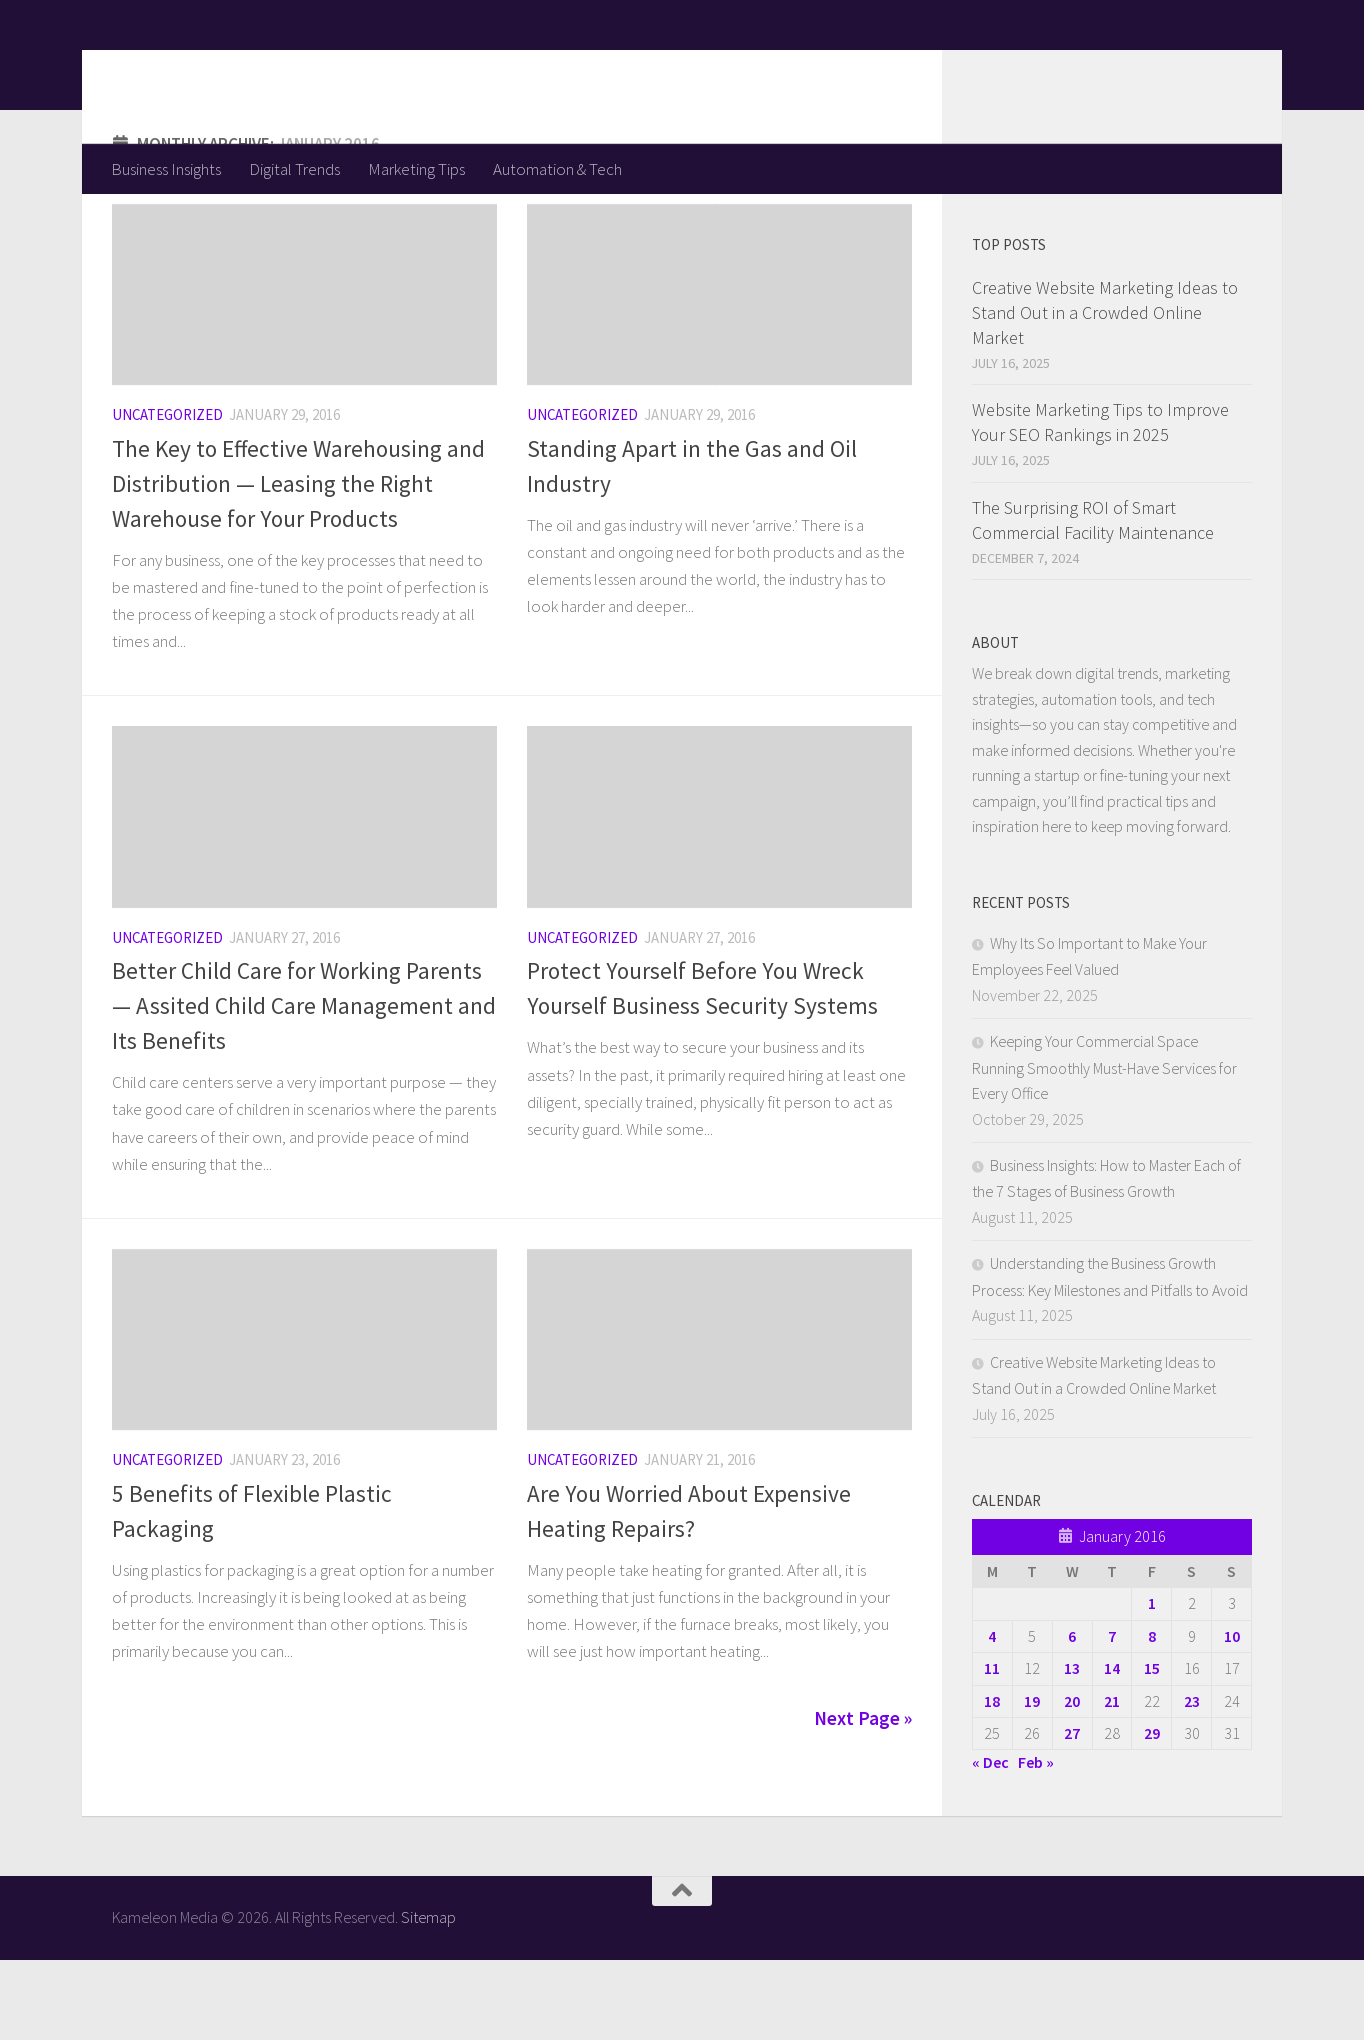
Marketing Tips (416, 169)
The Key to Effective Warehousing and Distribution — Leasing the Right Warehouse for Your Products (298, 563)
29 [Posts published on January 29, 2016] (1152, 1813)
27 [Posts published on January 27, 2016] (1072, 1813)
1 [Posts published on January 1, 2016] (1152, 1683)
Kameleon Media (267, 71)
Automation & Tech (557, 169)
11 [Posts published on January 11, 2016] (992, 1748)
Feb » (1036, 1842)
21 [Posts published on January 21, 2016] (1112, 1781)
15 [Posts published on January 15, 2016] (1152, 1748)
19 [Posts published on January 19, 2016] (1032, 1781)
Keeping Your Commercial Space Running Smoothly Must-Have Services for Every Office (1104, 1147)
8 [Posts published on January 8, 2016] (1152, 1716)
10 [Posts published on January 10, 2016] (1232, 1716)
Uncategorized (167, 494)
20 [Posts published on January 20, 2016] (1072, 1781)
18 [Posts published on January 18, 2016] (992, 1781)
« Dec (990, 1842)
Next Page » (863, 1798)
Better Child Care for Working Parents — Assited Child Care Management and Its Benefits (304, 1085)
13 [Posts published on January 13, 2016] (1072, 1748)
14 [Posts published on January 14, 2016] (1112, 1748)
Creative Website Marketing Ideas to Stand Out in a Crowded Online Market (1105, 392)
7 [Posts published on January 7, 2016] (1112, 1716)
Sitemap (428, 1997)
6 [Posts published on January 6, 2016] (1072, 1716)
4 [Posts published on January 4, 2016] (992, 1716)
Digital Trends (294, 169)
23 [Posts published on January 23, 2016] (1192, 1781)
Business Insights (166, 169)
